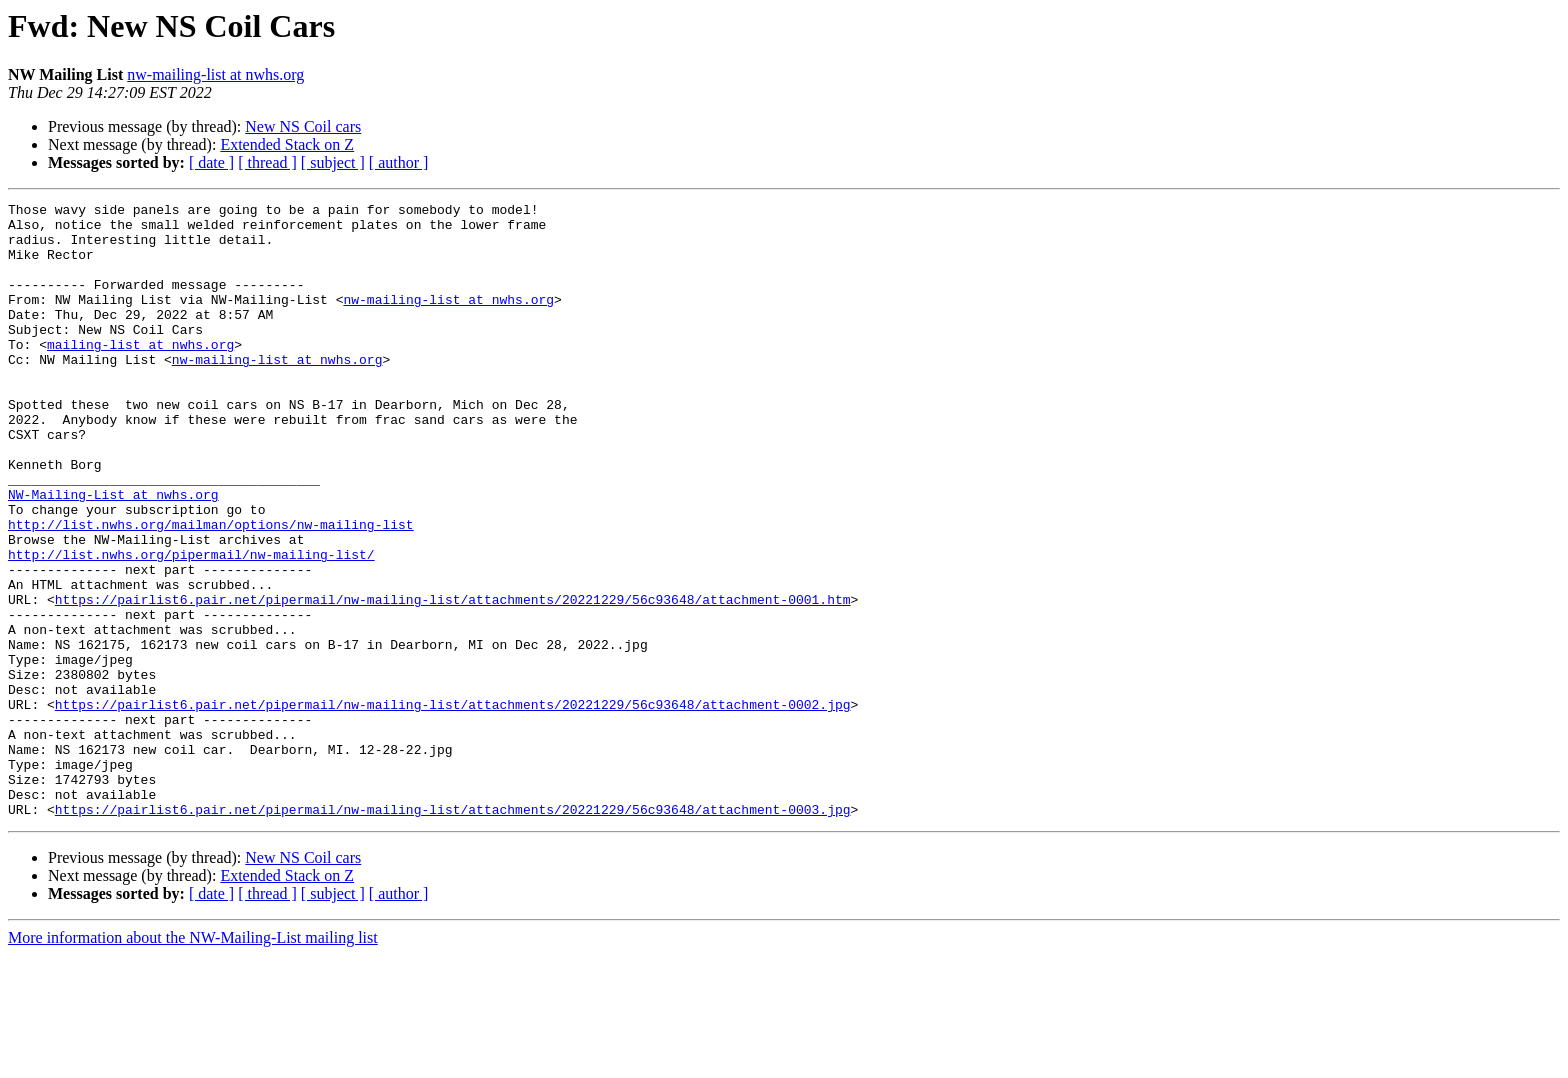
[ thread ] (267, 162)
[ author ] (399, 162)
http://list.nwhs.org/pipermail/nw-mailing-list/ (191, 626)
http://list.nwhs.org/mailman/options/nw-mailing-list (211, 590)
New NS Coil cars (303, 126)
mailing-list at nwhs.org (140, 374)
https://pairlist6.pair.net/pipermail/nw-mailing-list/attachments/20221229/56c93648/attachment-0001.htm (453, 680)
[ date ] (211, 162)
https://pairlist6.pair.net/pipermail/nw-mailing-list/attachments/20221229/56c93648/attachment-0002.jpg (453, 806)
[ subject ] (333, 162)
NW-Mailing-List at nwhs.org (113, 554)
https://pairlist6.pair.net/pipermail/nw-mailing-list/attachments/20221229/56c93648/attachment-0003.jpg (453, 932)
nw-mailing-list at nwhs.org (215, 74)
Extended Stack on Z (287, 144)
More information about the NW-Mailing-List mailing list (193, 1060)
